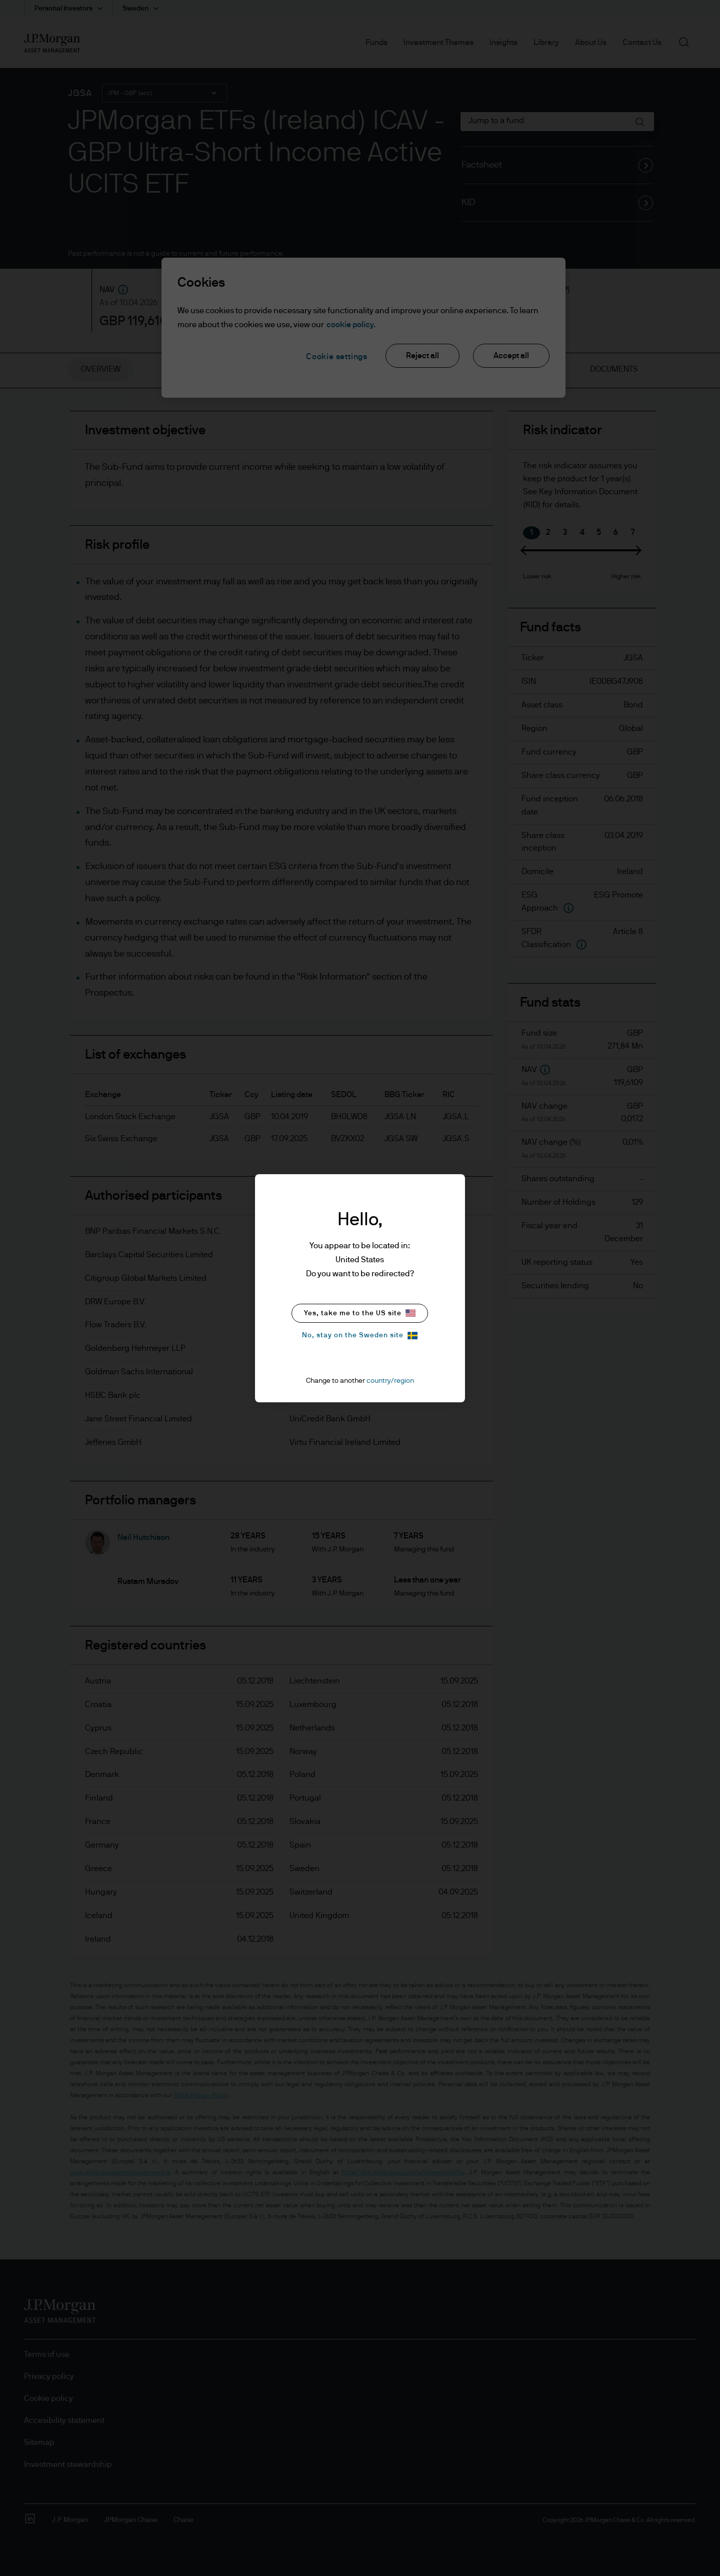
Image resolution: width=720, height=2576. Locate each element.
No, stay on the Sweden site (360, 1335)
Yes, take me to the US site (360, 1313)
